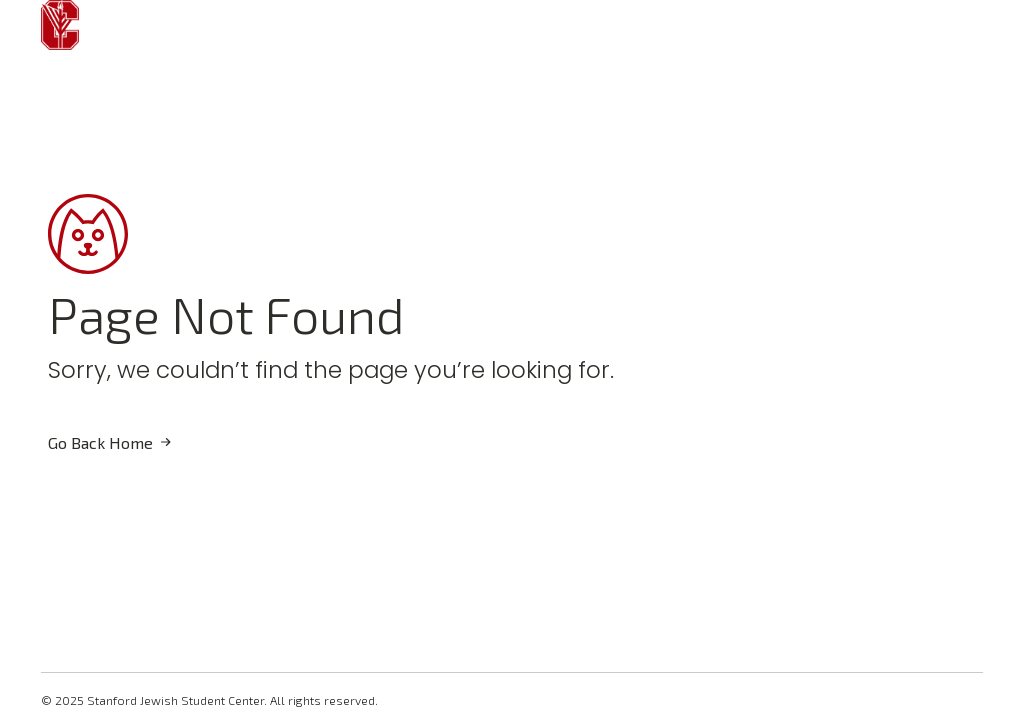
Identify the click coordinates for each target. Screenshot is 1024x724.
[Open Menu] (123, 25)
